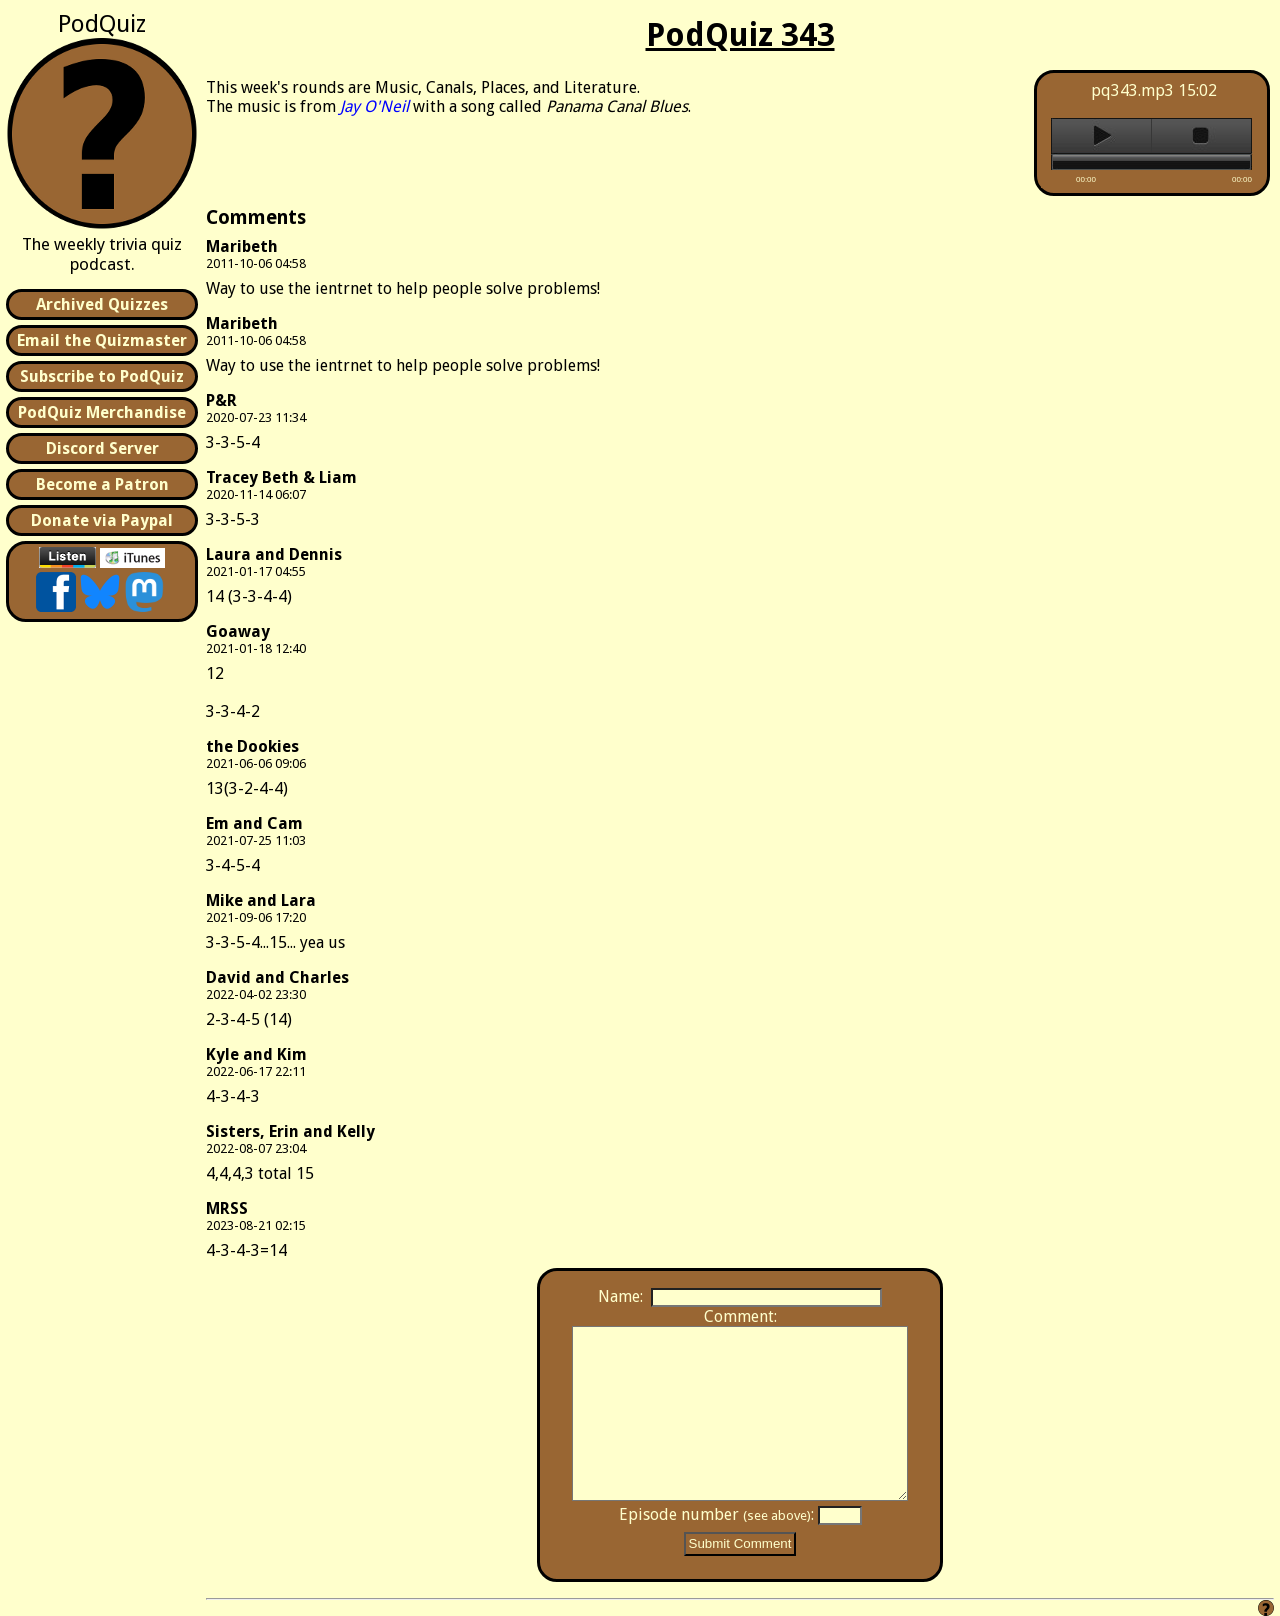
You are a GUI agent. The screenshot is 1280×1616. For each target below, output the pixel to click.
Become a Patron (102, 484)
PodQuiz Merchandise (102, 412)
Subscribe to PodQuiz (102, 376)
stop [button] (1201, 136)
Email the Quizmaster (102, 340)
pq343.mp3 (1132, 90)
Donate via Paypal (102, 520)
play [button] (1101, 136)
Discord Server (102, 448)
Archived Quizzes (102, 304)
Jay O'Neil (374, 106)
